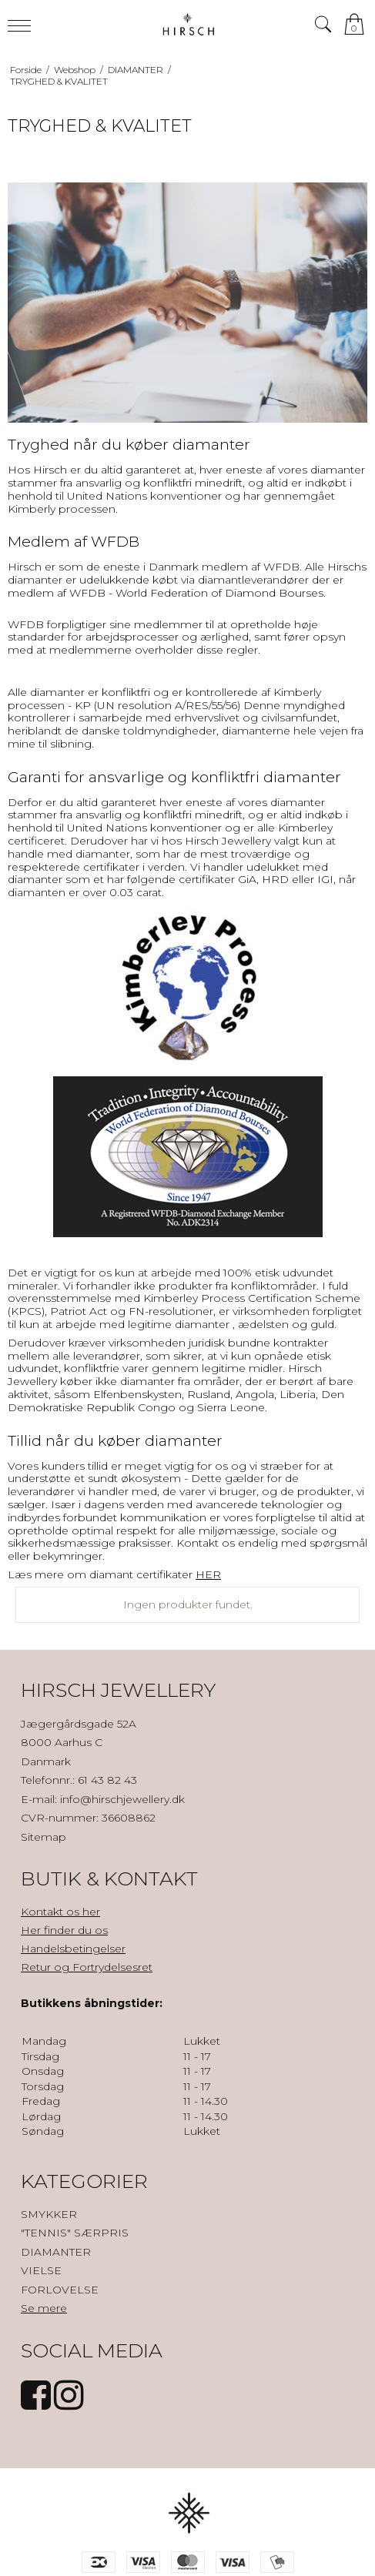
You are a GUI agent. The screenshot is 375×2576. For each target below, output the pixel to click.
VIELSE (41, 2270)
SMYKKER (49, 2214)
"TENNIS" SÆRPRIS (75, 2233)
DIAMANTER (56, 2252)
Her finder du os (64, 1930)
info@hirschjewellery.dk (122, 1799)
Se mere (44, 2308)
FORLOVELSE (60, 2290)
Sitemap (43, 1837)
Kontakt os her (60, 1912)
